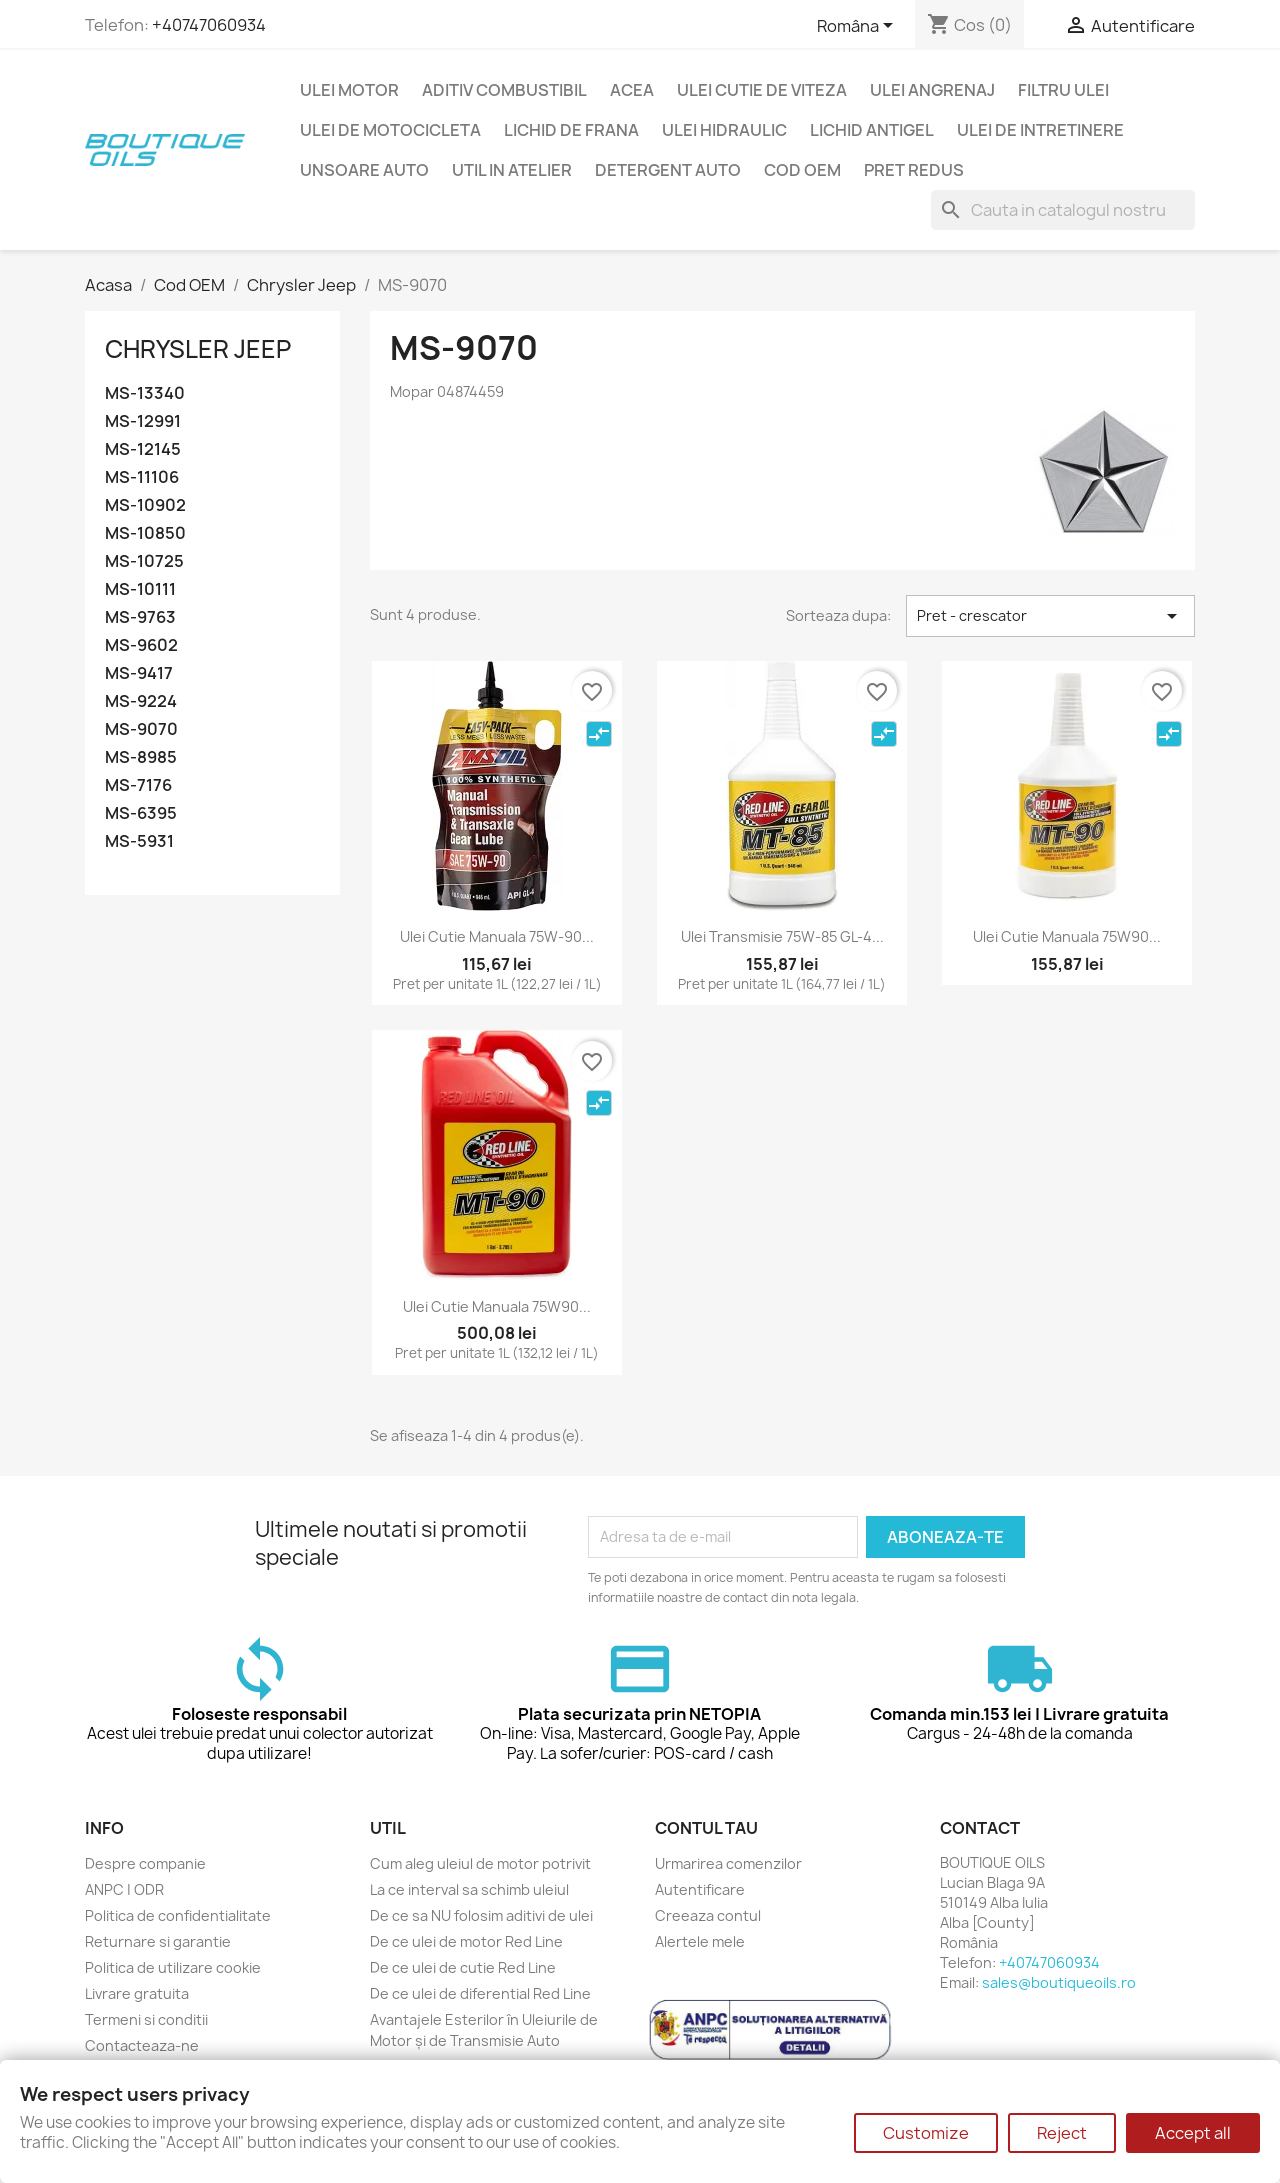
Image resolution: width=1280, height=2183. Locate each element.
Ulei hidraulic (724, 130)
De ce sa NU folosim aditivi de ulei (481, 1915)
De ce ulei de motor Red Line (466, 1941)
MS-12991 (143, 421)
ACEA (632, 90)
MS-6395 (141, 813)
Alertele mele (700, 1941)
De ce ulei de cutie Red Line (463, 1967)
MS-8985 (141, 757)
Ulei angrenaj (932, 90)
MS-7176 (138, 785)
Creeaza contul (708, 1915)
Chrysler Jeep (198, 349)
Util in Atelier (512, 170)
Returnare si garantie (158, 1941)
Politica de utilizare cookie (173, 1967)
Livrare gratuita (137, 1993)
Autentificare (700, 1889)
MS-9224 (141, 701)
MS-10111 (140, 589)
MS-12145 (143, 449)
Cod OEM (802, 170)
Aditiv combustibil (504, 90)
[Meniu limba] (858, 27)
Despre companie (145, 1863)
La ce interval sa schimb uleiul (469, 1889)
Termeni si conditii (146, 2019)
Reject (1062, 2133)
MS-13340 (145, 393)
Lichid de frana (571, 130)
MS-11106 (142, 477)
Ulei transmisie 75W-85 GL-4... (782, 936)
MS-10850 (145, 533)
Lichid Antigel (872, 130)
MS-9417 (139, 673)
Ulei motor (349, 90)
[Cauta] (1063, 210)
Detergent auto (668, 170)
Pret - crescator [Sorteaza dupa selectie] (1050, 616)
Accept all (1193, 2133)
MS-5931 (139, 841)
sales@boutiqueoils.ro (1059, 1982)
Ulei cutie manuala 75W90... (1067, 936)
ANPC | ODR (124, 1889)
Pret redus (914, 170)
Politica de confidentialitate (178, 1915)
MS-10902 (145, 505)
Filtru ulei (1063, 90)
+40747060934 (209, 25)
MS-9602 (141, 645)
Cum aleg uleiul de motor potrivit (480, 1863)
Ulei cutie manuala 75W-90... (497, 936)
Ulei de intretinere (1040, 130)
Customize (926, 2133)
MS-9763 (140, 617)
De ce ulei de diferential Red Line (480, 1993)
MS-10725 (144, 561)
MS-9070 (141, 729)
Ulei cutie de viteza (762, 90)
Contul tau (706, 1828)
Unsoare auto (364, 170)
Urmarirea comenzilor (728, 1863)
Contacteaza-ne (142, 2045)
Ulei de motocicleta (390, 130)
